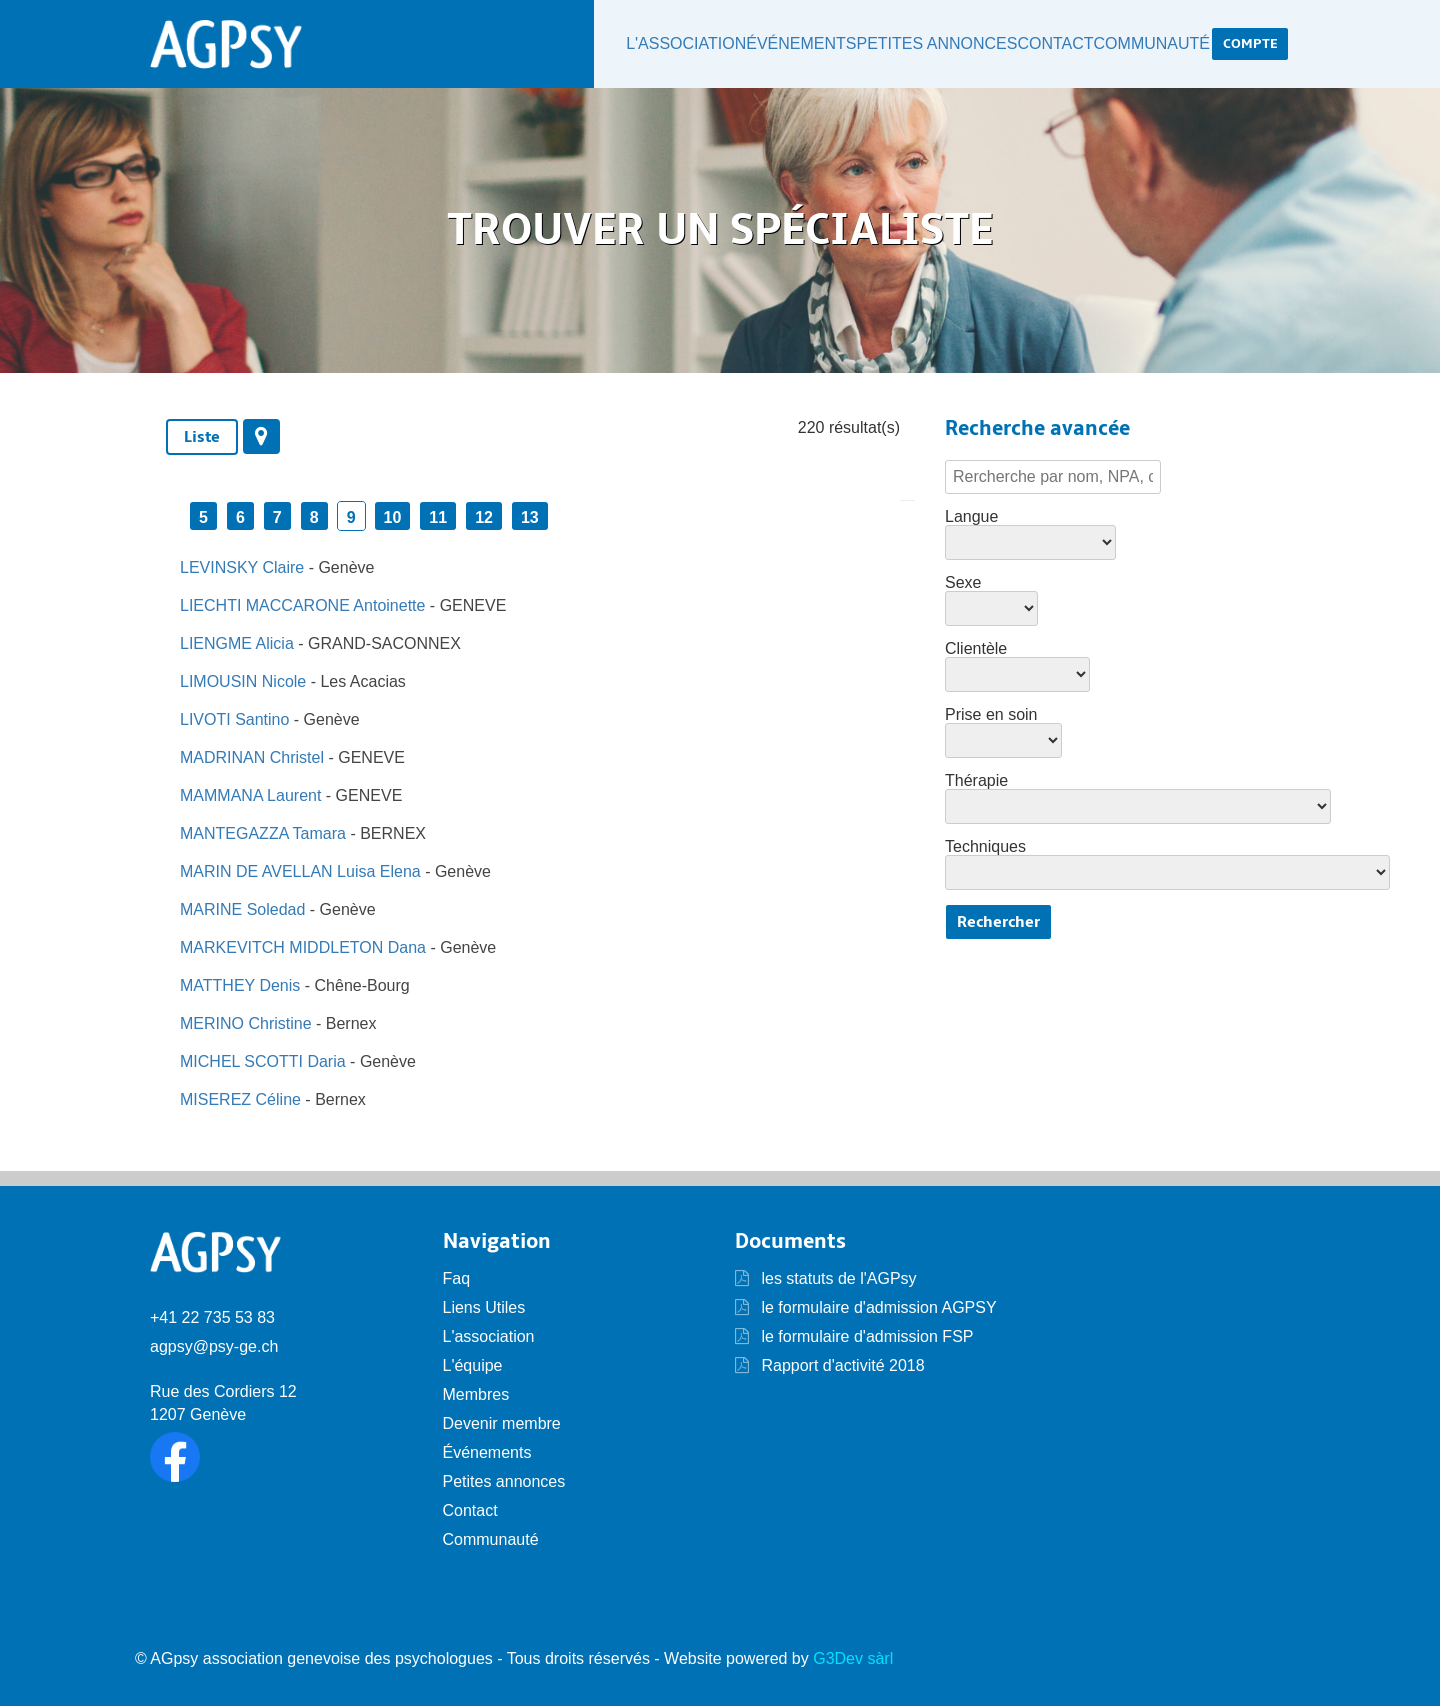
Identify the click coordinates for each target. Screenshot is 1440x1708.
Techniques (985, 849)
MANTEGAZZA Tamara (263, 835)
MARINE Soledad (242, 911)
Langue (971, 519)
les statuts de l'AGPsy (826, 1280)
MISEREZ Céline (240, 1101)
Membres (476, 1396)
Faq (457, 1280)
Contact (1037, 45)
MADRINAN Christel (252, 759)
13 (530, 519)
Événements (766, 45)
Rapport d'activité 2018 (841, 1367)
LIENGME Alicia (237, 645)
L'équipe (473, 1367)
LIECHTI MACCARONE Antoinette (302, 607)
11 (438, 519)
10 (393, 519)
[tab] (202, 439)
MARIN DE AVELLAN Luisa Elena (300, 873)
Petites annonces (909, 45)
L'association (640, 45)
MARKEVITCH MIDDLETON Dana (303, 949)
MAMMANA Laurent (250, 797)
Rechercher (998, 924)
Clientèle (976, 651)
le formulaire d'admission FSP (865, 1338)
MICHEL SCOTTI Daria (263, 1063)
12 (484, 519)
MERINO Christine (246, 1025)
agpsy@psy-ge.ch (214, 1349)
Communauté (1146, 45)
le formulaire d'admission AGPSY (877, 1309)
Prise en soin (991, 717)
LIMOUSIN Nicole (243, 683)
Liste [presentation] (202, 439)
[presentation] (261, 438)
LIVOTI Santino (234, 721)
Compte (1250, 44)
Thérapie (976, 783)
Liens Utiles (484, 1309)
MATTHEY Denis (240, 987)
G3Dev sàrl (853, 1660)
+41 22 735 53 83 (212, 1320)
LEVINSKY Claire (242, 569)
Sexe (963, 585)
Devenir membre (502, 1425)
